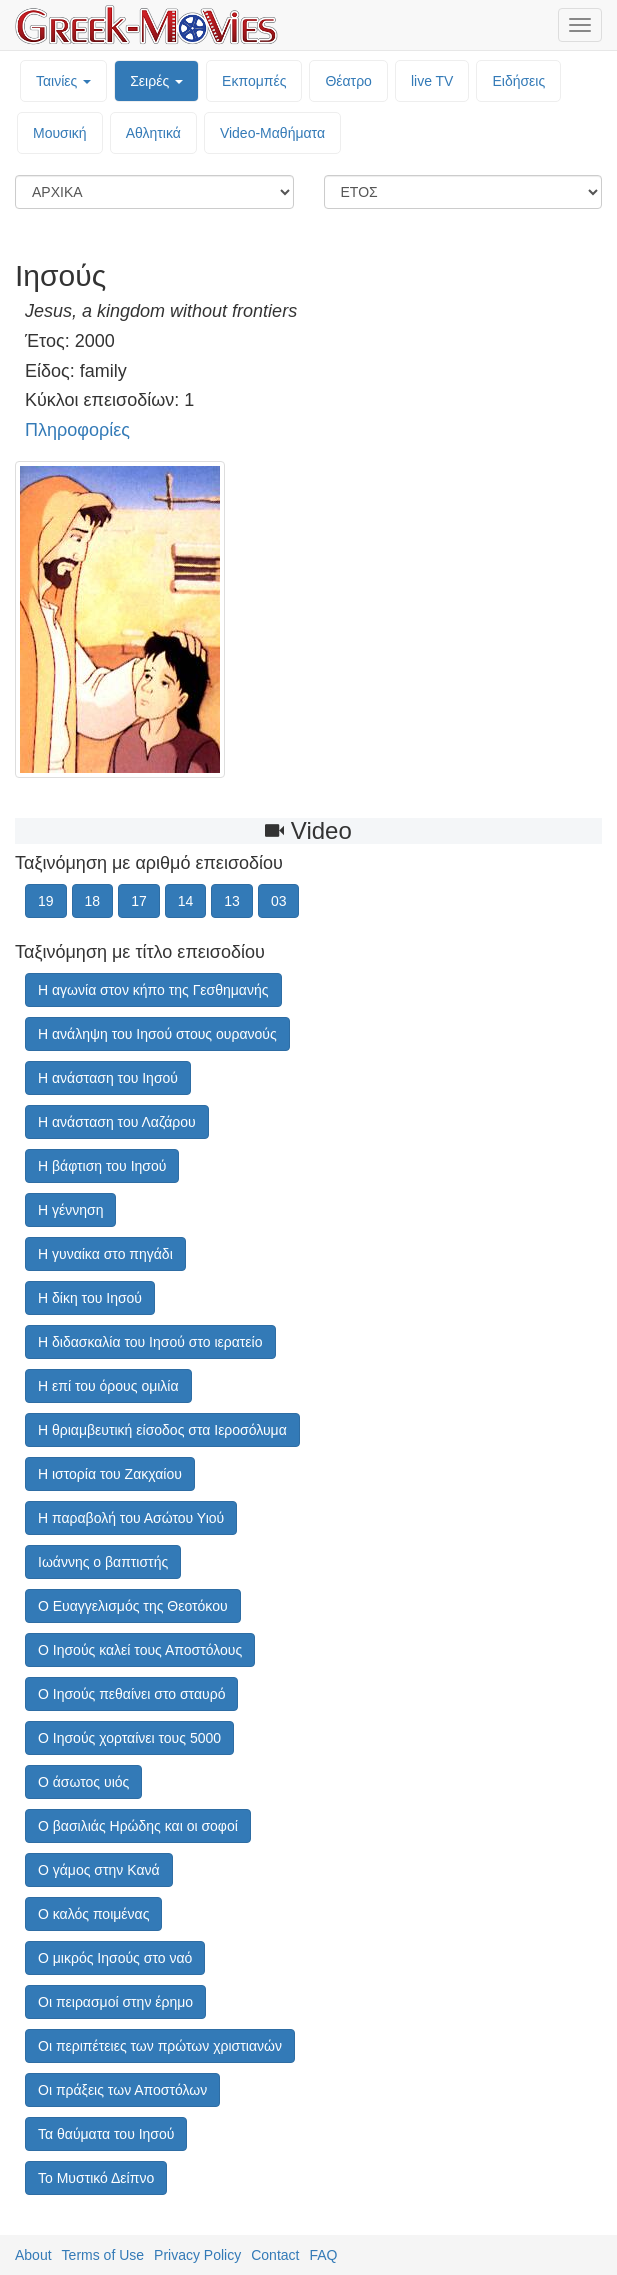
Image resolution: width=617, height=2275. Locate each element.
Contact (275, 2255)
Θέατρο (348, 81)
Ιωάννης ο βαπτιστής (103, 1562)
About (33, 2255)
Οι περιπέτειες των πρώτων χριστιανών (160, 2046)
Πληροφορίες (77, 430)
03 (279, 901)
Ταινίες (63, 81)
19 (46, 901)
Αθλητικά (153, 133)
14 (186, 901)
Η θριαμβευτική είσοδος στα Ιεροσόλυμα (162, 1430)
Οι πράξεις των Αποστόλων (122, 2090)
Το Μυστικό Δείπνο (96, 2178)
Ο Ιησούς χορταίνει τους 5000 (129, 1738)
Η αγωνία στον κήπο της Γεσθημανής (153, 990)
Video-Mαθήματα (272, 133)
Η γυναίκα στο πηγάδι (105, 1254)
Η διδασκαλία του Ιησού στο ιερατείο (150, 1342)
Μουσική (60, 133)
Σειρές (156, 81)
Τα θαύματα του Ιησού (106, 2134)
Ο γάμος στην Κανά (99, 1870)
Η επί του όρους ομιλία (108, 1386)
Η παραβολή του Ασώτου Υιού (131, 1518)
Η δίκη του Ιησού (90, 1298)
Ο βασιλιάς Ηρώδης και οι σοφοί (138, 1826)
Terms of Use (103, 2255)
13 (232, 901)
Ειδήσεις (518, 81)
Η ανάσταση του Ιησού (108, 1078)
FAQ (323, 2255)
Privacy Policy (197, 2255)
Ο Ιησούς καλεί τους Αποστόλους (140, 1650)
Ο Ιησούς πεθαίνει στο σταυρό (131, 1694)
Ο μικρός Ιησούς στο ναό (115, 1958)
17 (139, 901)
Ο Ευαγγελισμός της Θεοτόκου (133, 1606)
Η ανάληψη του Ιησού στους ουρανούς (157, 1034)
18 (93, 901)
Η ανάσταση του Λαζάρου (117, 1122)
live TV (432, 81)
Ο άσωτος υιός (83, 1782)
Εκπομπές (254, 81)
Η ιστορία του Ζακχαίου (110, 1474)
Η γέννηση (70, 1210)
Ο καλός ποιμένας (93, 1914)
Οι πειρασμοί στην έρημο (115, 2002)
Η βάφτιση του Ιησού (102, 1166)
